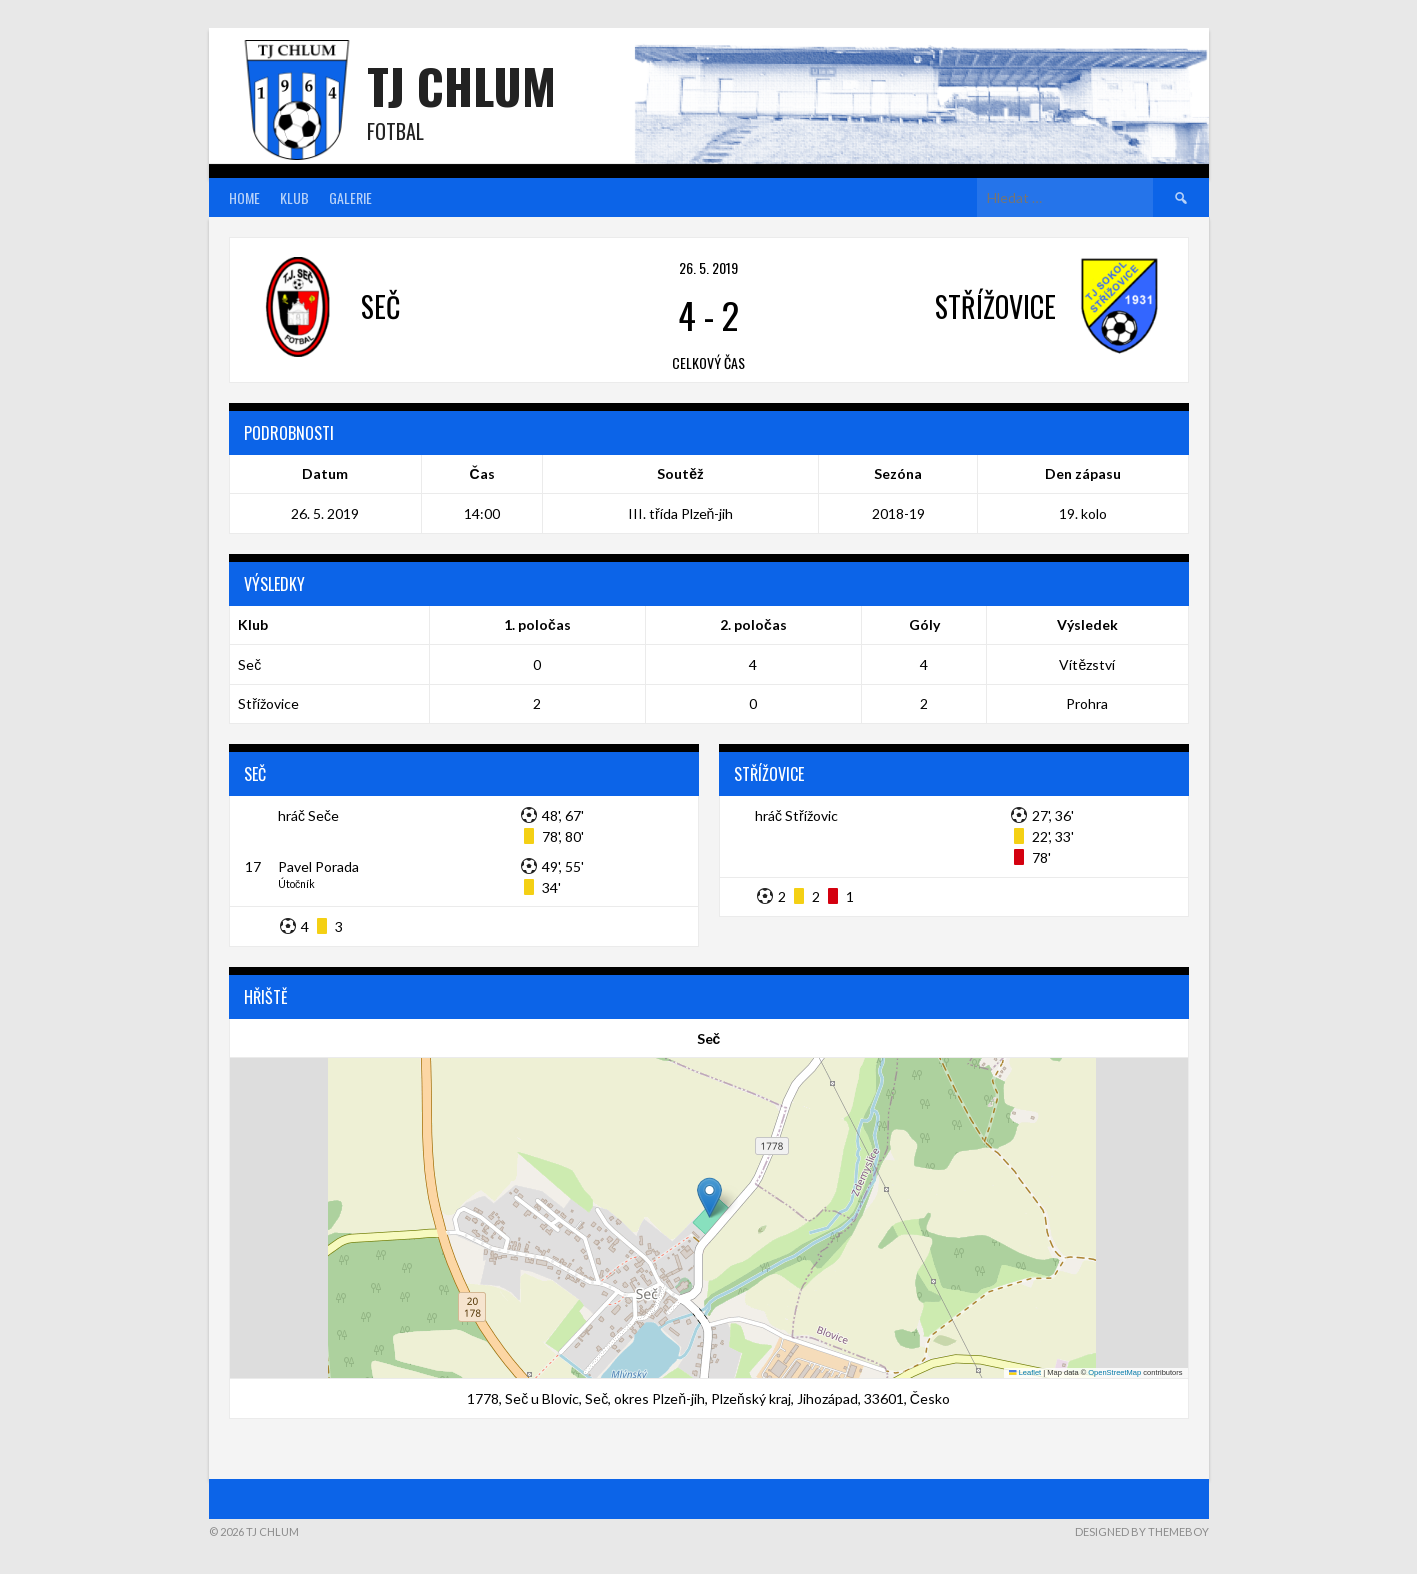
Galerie (350, 197)
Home (244, 197)
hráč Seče (308, 815)
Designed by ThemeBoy (1142, 1531)
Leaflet (1025, 1372)
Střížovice (268, 703)
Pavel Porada (318, 866)
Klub (294, 197)
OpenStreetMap (1114, 1372)
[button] (709, 1197)
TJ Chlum (461, 85)
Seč (249, 664)
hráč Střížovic (796, 815)
